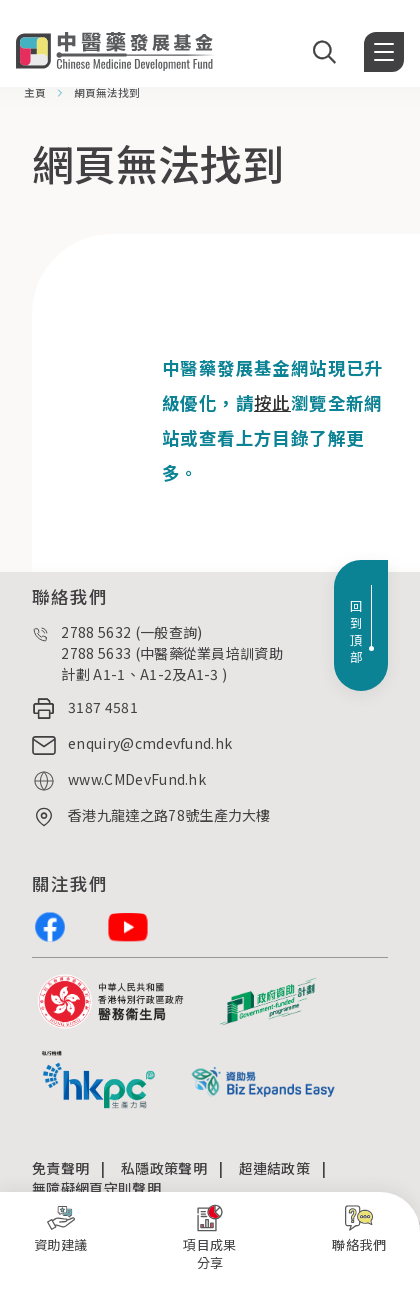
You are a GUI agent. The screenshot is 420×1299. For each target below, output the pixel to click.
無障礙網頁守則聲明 (96, 1188)
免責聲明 (60, 1168)
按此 (272, 402)
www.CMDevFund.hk (137, 779)
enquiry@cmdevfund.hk (150, 743)
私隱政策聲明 (164, 1168)
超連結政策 (275, 1168)
